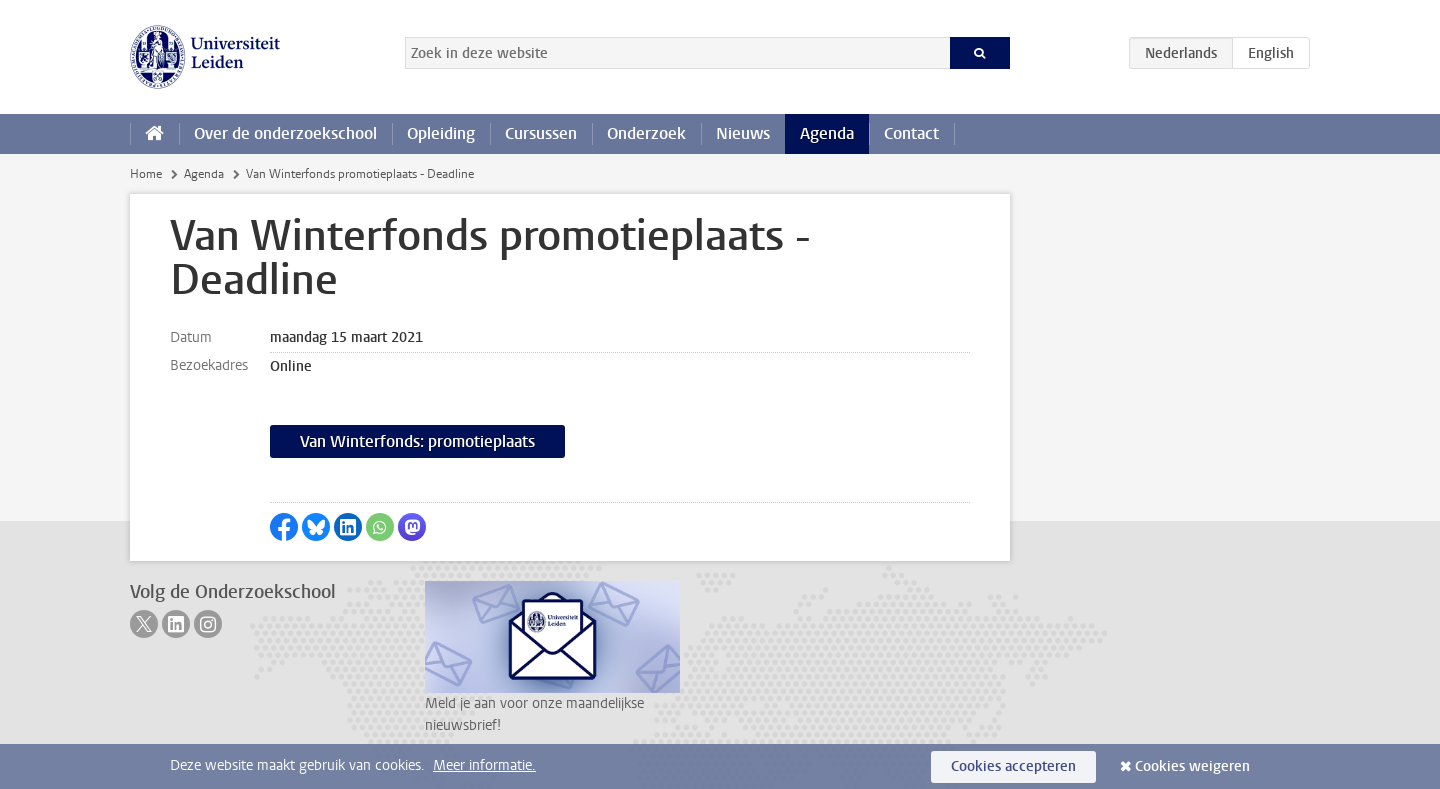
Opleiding (441, 133)
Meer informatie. (484, 765)
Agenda (827, 133)
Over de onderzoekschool (285, 133)
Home (146, 174)
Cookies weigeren (1192, 766)
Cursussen (541, 133)
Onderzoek (646, 133)
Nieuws (743, 133)
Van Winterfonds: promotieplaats (417, 441)
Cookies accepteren (1013, 766)
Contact (911, 133)
